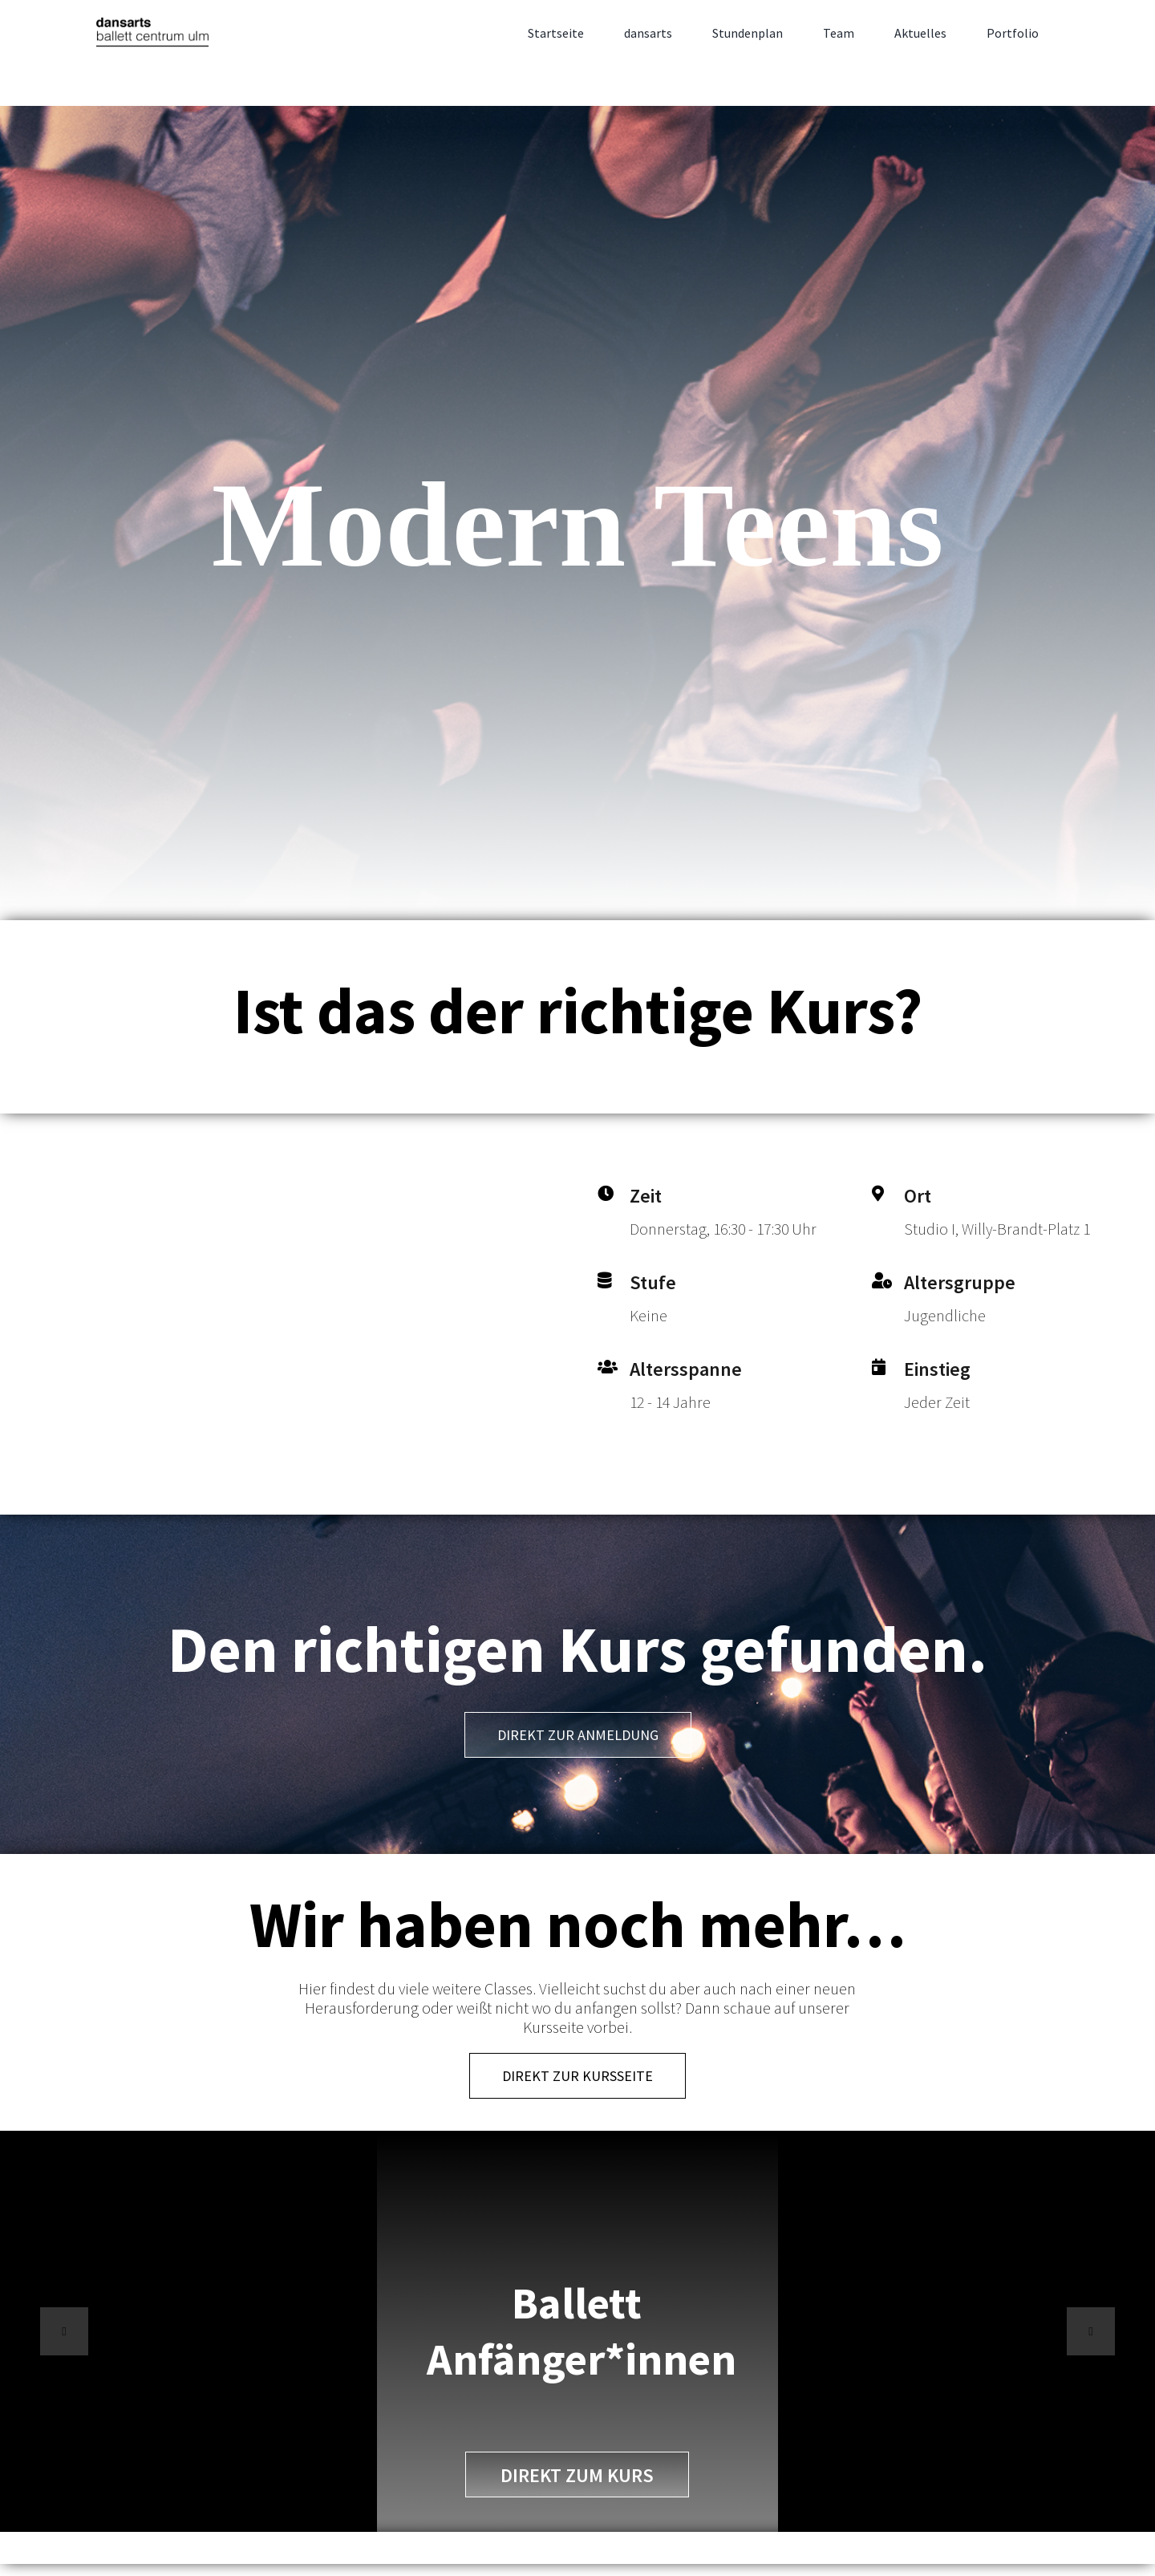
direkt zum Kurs (577, 2475)
